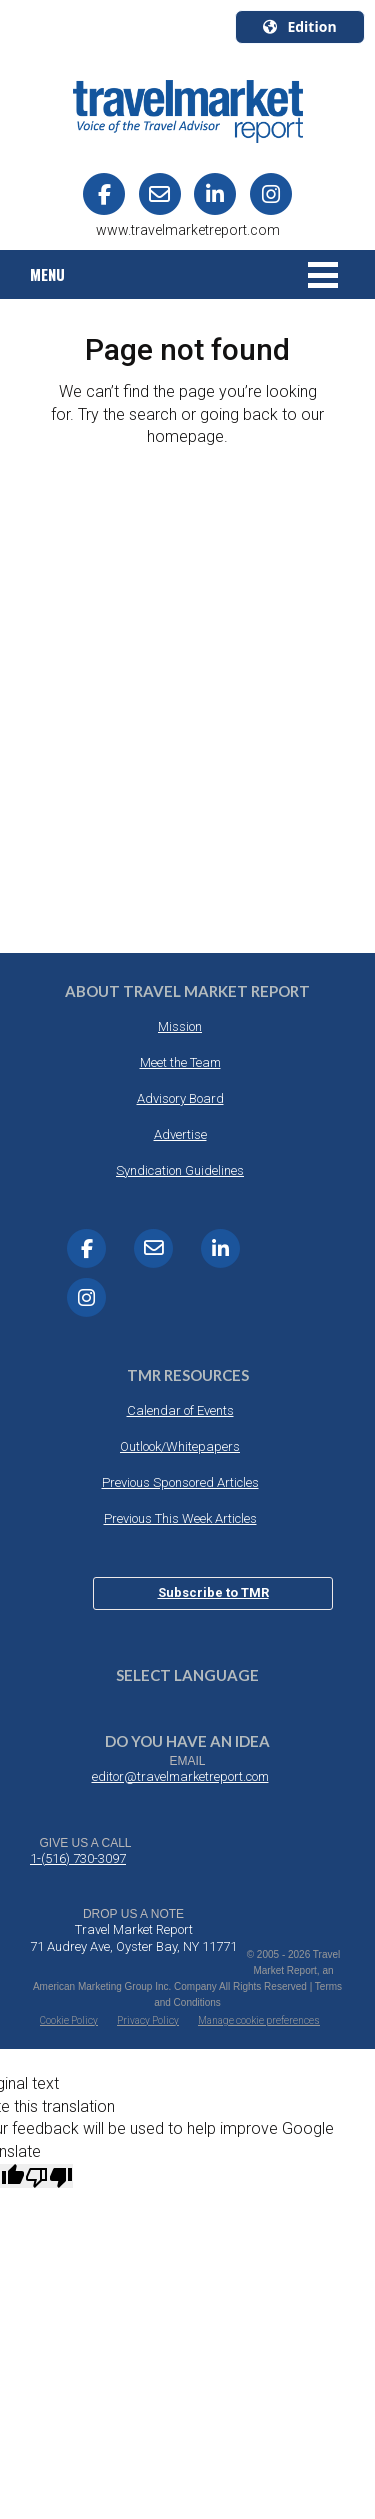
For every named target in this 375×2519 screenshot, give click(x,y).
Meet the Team (180, 1062)
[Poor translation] (49, 2176)
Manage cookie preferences (259, 2020)
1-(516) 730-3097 (78, 1858)
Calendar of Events (180, 1410)
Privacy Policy (148, 2020)
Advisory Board (180, 1098)
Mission (180, 1026)
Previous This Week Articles (180, 1518)
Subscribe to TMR (213, 1592)
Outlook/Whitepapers (180, 1446)
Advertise (180, 1134)
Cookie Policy (69, 2020)
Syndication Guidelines (180, 1170)
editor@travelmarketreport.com (180, 1776)
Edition (299, 26)
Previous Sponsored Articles (180, 1482)
